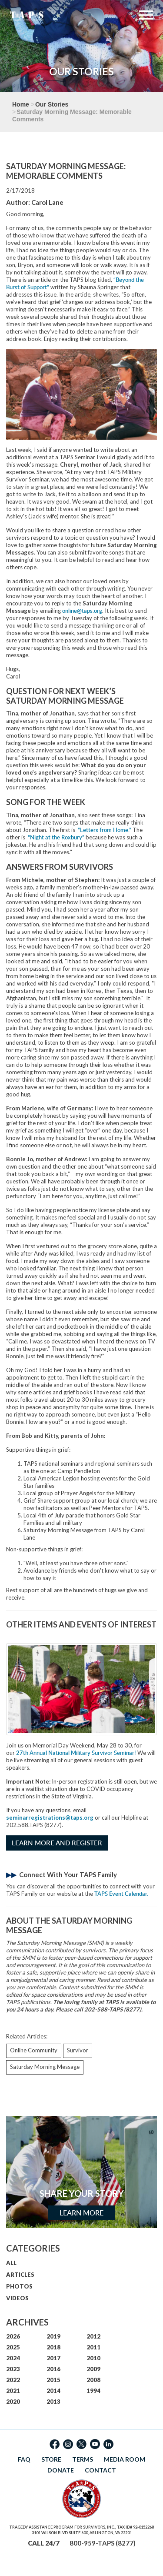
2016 (53, 2369)
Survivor (77, 2050)
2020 (13, 2401)
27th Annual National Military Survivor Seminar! (76, 1753)
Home (20, 104)
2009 (93, 2369)
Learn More (81, 2213)
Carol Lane (47, 202)
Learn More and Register (57, 1843)
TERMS (82, 2459)
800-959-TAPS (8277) (103, 2543)
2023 (13, 2369)
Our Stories (51, 104)
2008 (93, 2379)
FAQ (24, 2459)
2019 (53, 2336)
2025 (13, 2347)
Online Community (33, 2050)
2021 (13, 2390)
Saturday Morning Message (45, 2066)
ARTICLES (20, 2274)
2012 (93, 2336)
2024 (13, 2358)
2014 (53, 2390)
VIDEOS (17, 2298)
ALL (11, 2262)
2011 (93, 2347)
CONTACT (100, 2470)
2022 (13, 2379)
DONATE (60, 2470)
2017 (53, 2358)
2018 (53, 2347)
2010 (93, 2358)
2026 (13, 2336)
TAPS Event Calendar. (121, 1894)
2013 (53, 2401)
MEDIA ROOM (124, 2459)
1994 (93, 2390)
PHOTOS (19, 2286)
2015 (53, 2379)
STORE (51, 2459)
